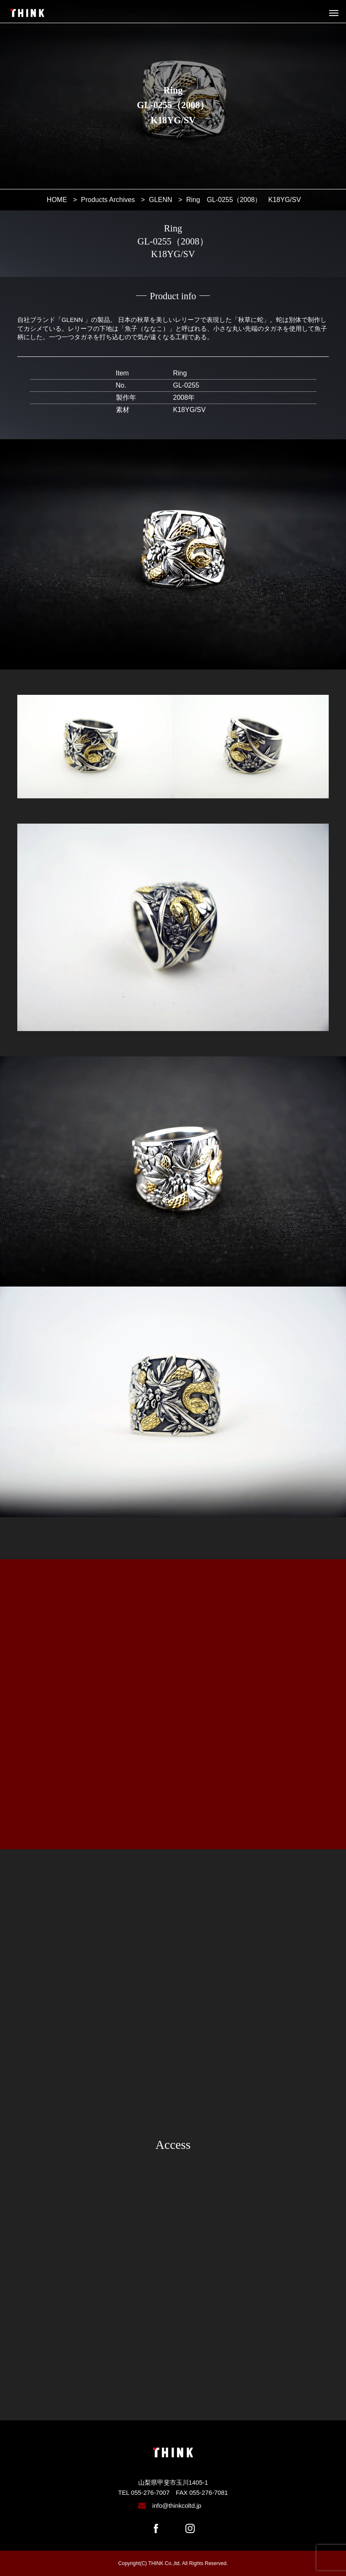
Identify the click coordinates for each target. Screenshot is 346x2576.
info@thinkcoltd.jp (176, 2505)
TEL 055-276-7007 (143, 2492)
